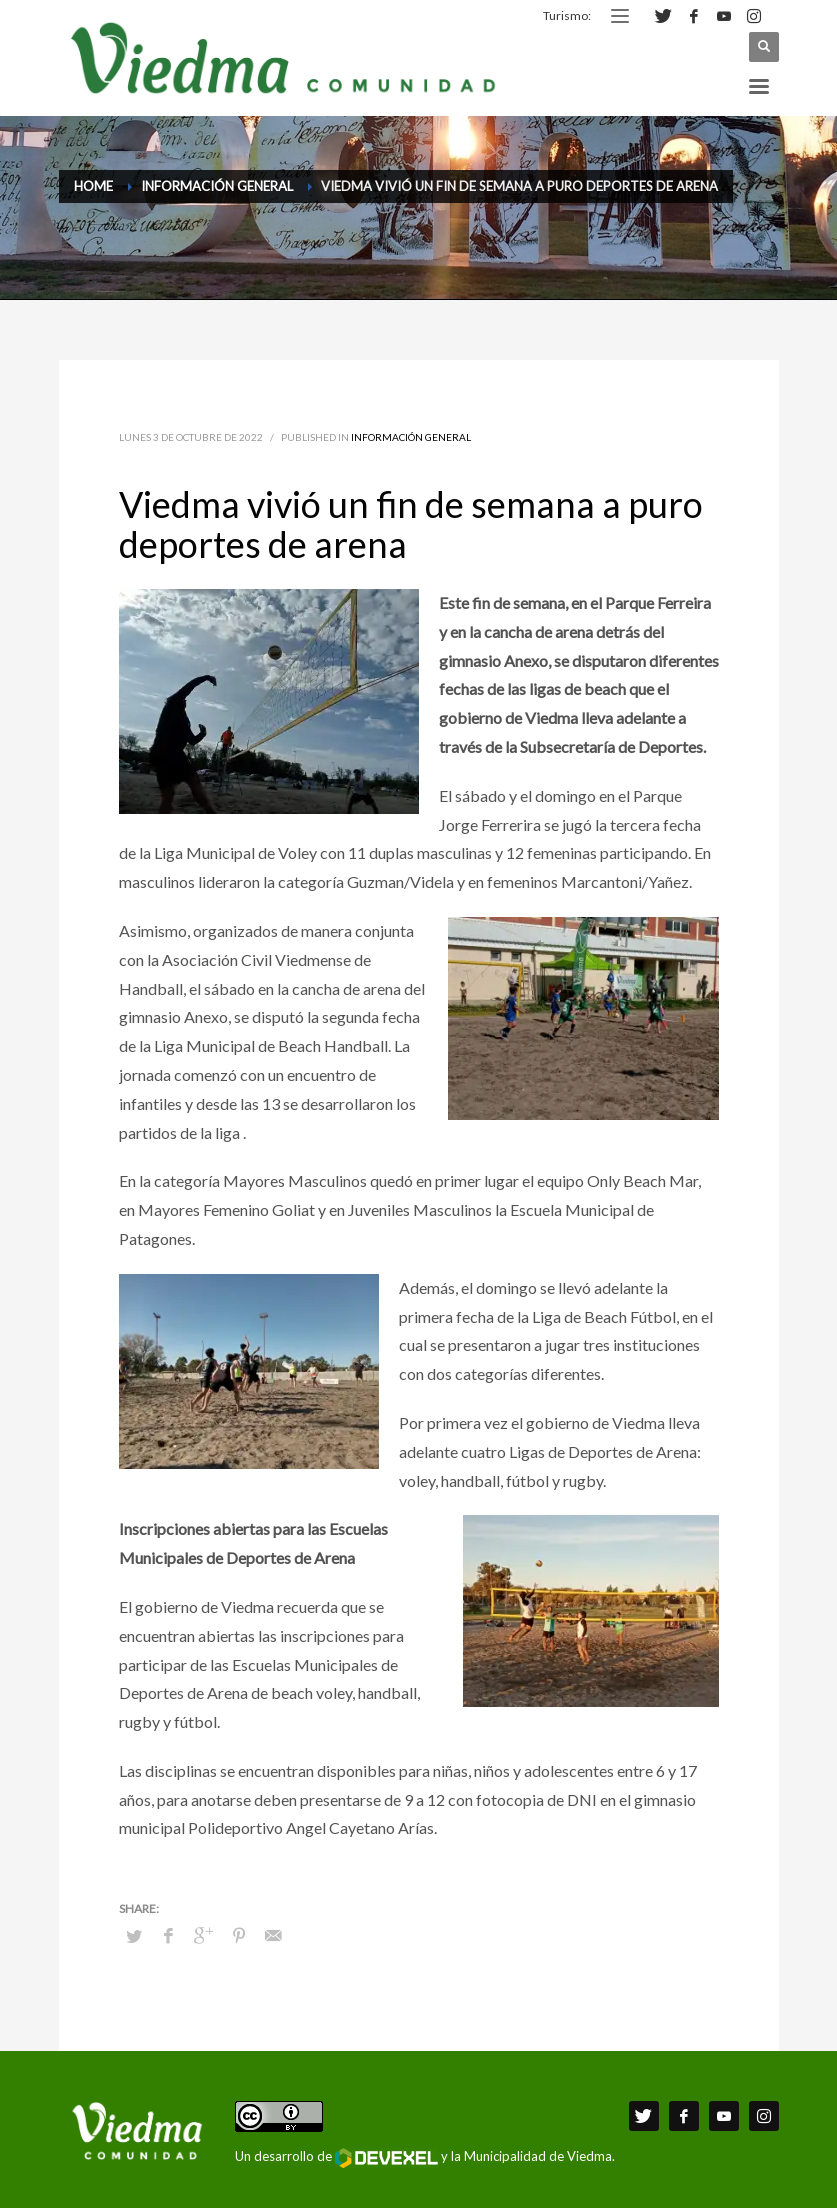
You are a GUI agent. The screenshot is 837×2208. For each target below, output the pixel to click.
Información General (411, 437)
